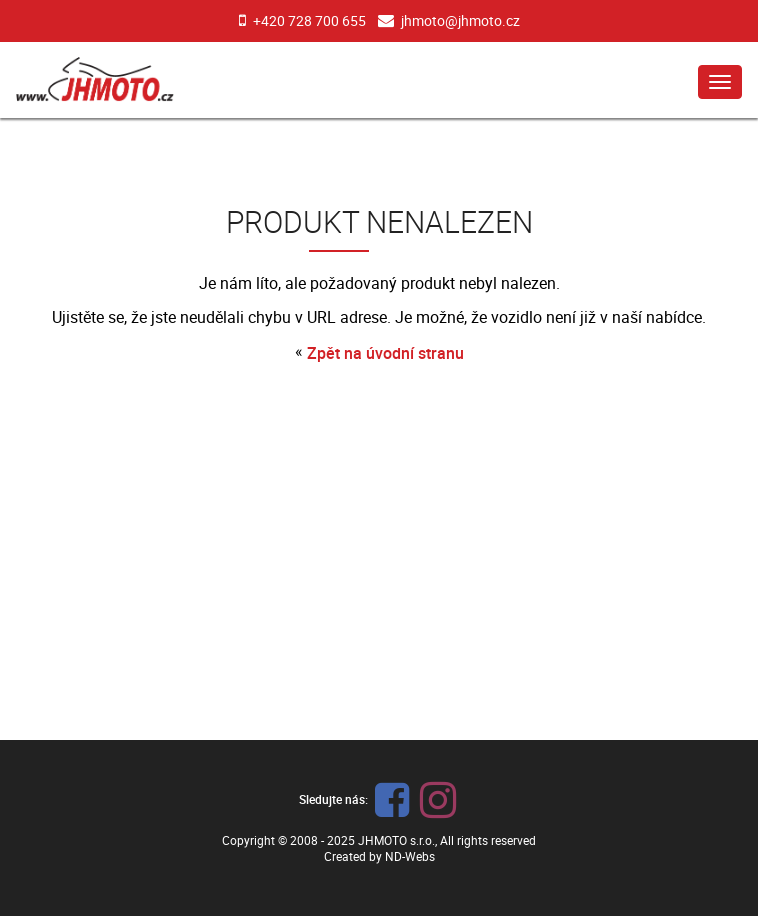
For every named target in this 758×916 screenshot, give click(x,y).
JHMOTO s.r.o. (396, 840)
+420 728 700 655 (309, 20)
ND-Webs (410, 856)
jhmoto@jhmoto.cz (460, 20)
